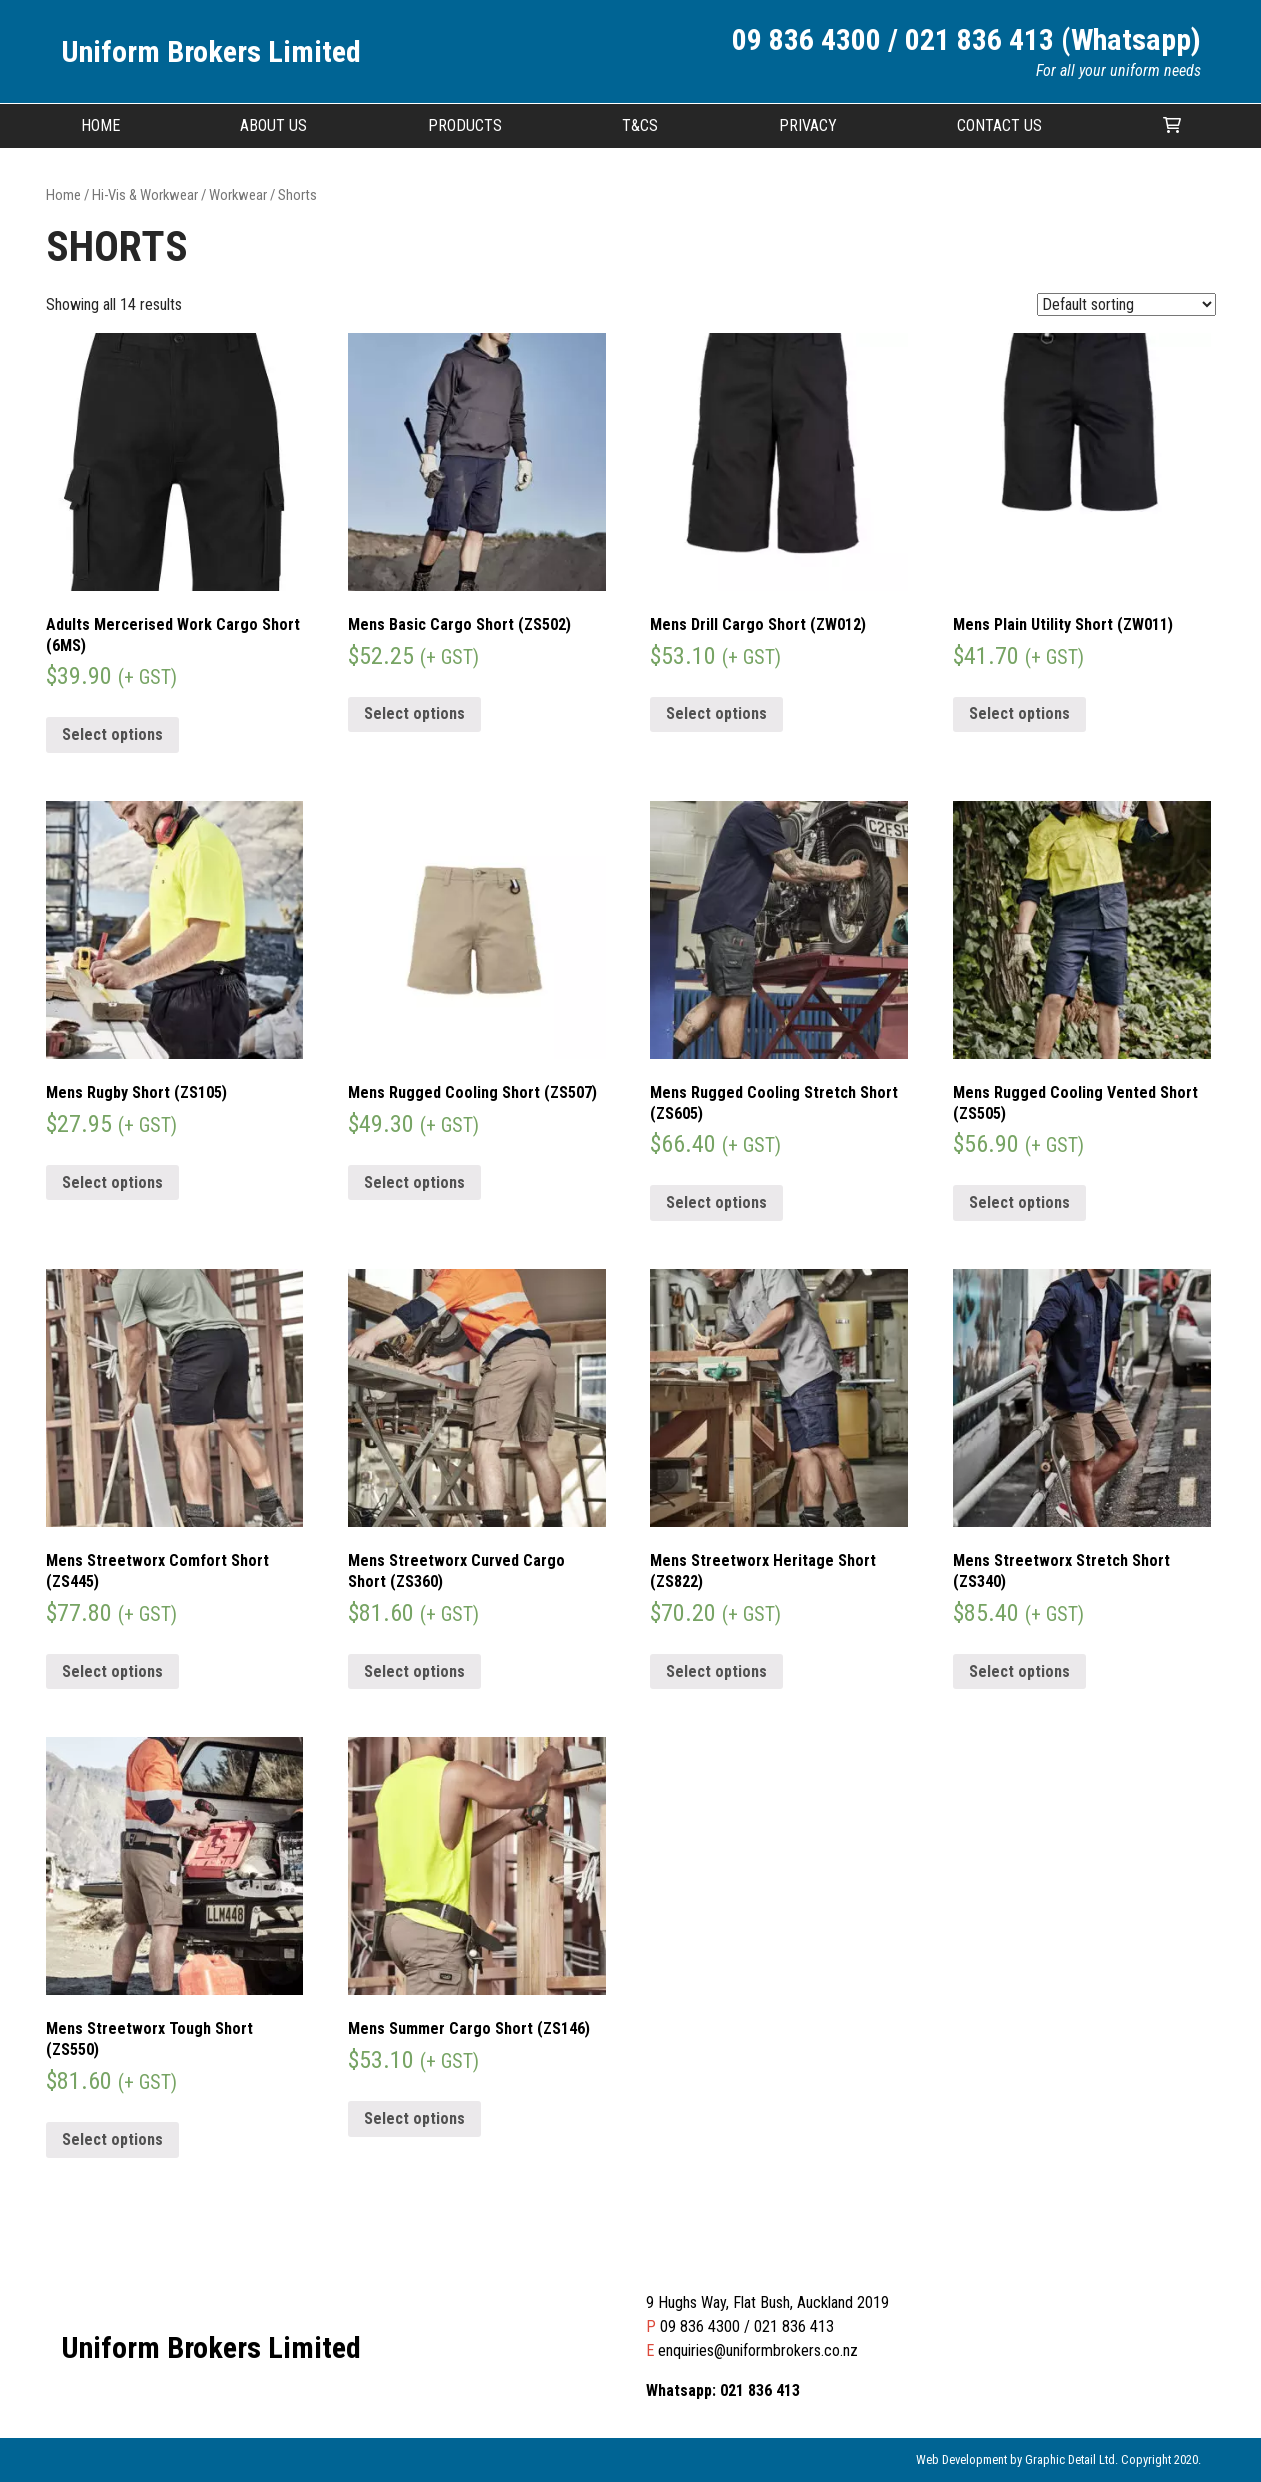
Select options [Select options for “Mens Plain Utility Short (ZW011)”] (1019, 713)
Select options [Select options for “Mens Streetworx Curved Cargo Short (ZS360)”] (414, 1671)
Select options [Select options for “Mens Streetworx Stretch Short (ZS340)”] (1019, 1671)
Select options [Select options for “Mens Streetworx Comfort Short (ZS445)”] (112, 1671)
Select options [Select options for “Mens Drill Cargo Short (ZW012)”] (716, 713)
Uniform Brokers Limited (211, 51)
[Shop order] (1126, 304)
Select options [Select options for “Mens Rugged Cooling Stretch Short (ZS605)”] (716, 1202)
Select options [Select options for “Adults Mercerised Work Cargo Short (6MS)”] (112, 734)
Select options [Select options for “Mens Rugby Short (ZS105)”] (112, 1182)
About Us (273, 125)
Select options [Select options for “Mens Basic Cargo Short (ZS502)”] (414, 713)
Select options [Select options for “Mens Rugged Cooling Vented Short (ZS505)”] (1019, 1202)
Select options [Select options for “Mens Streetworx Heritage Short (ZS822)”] (716, 1671)
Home (100, 125)
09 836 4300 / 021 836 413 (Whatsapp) (966, 39)
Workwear (238, 195)
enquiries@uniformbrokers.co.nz (758, 2350)
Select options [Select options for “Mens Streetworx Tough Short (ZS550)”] (112, 2139)
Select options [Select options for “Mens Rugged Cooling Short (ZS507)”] (414, 1182)
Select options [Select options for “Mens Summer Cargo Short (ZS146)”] (414, 2118)
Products (465, 125)
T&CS (640, 125)
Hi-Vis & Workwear (145, 195)
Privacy (808, 125)
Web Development (961, 2459)
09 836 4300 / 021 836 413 (747, 2326)
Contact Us (999, 125)
